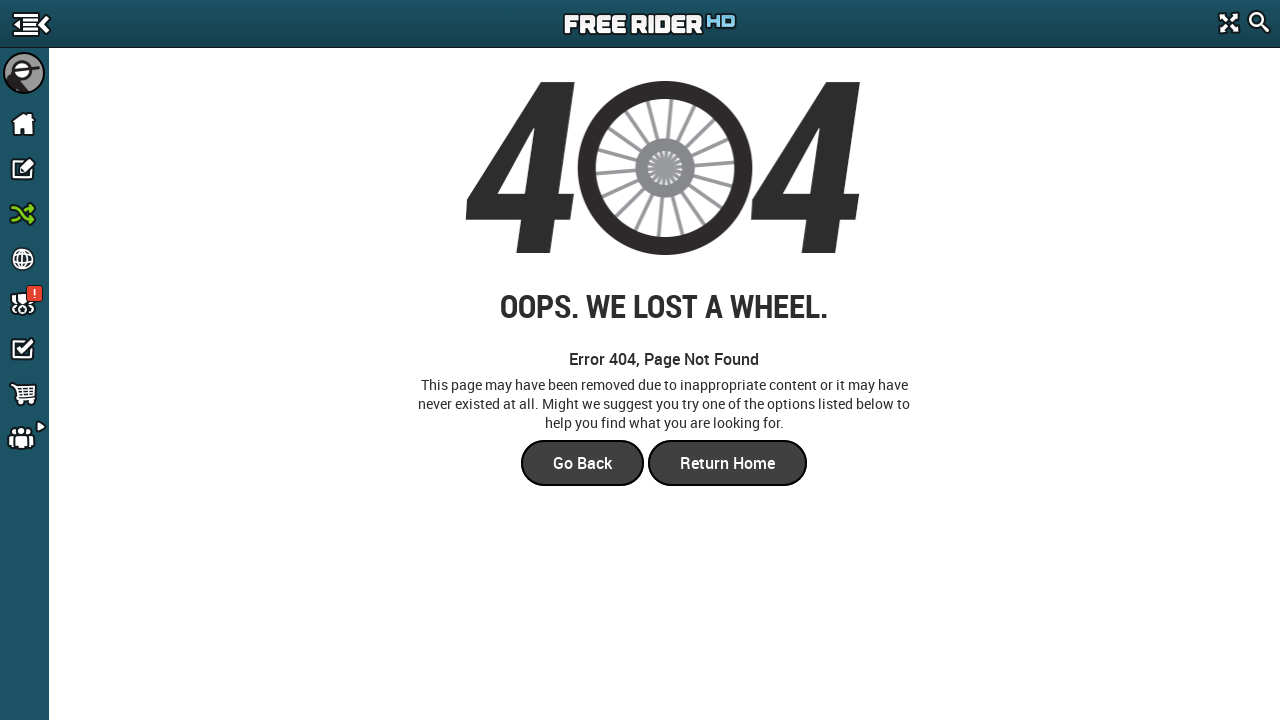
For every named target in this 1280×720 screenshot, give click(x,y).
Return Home (727, 463)
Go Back (582, 463)
